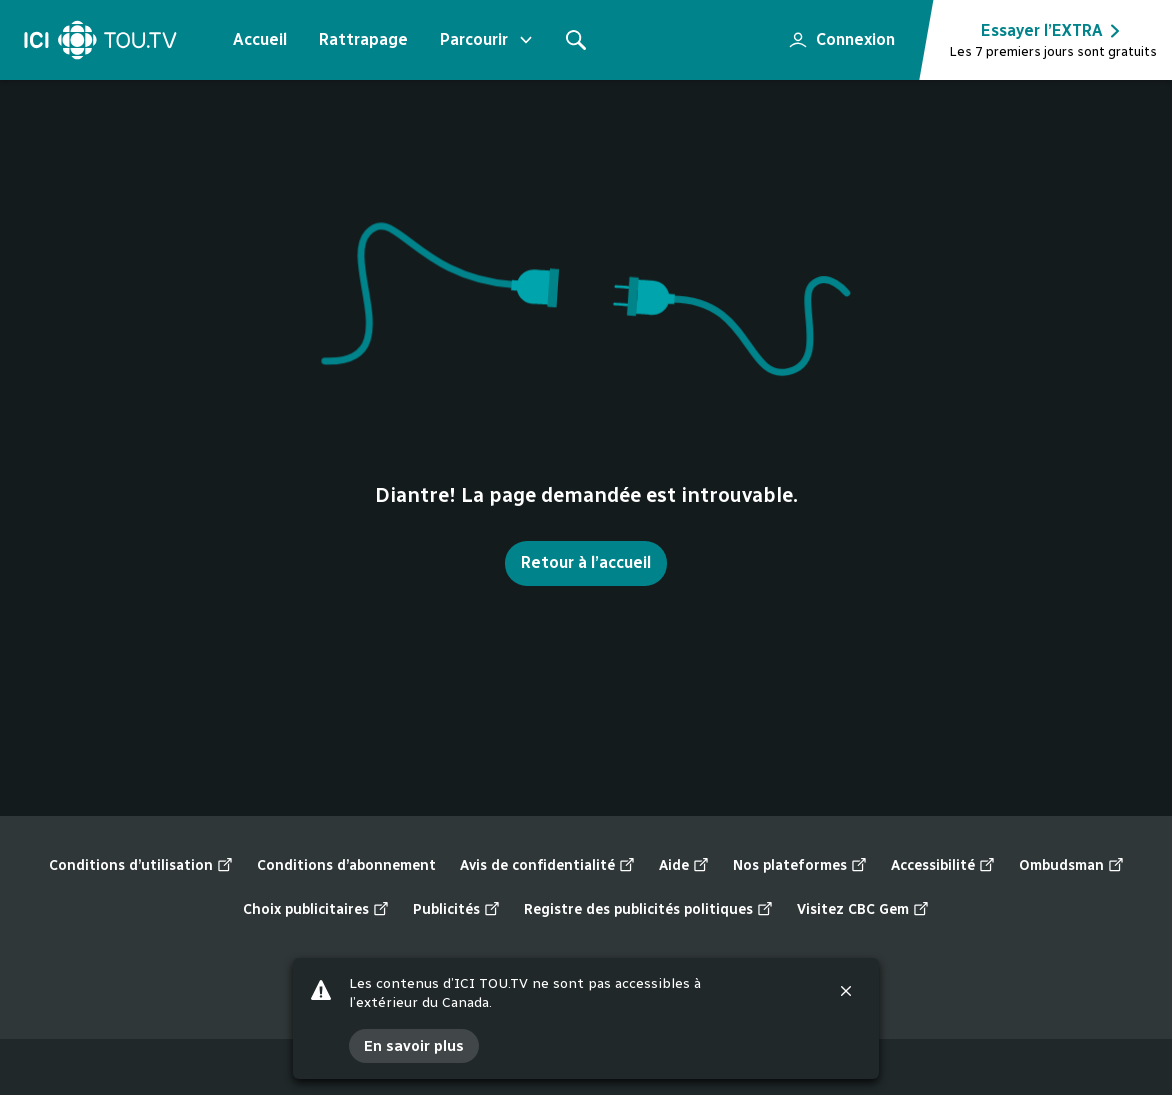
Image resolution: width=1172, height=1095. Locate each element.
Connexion (833, 34)
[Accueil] (100, 40)
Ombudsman (1071, 866)
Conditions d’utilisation (141, 866)
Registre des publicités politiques (648, 910)
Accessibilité (943, 866)
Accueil (260, 39)
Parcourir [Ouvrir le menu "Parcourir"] (488, 40)
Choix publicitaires (316, 910)
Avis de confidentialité (547, 866)
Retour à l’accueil (586, 562)
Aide (684, 866)
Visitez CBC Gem (863, 910)
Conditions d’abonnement (346, 865)
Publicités (456, 910)
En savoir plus (414, 1046)
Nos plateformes (800, 866)
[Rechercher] (576, 40)
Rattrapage (363, 39)
